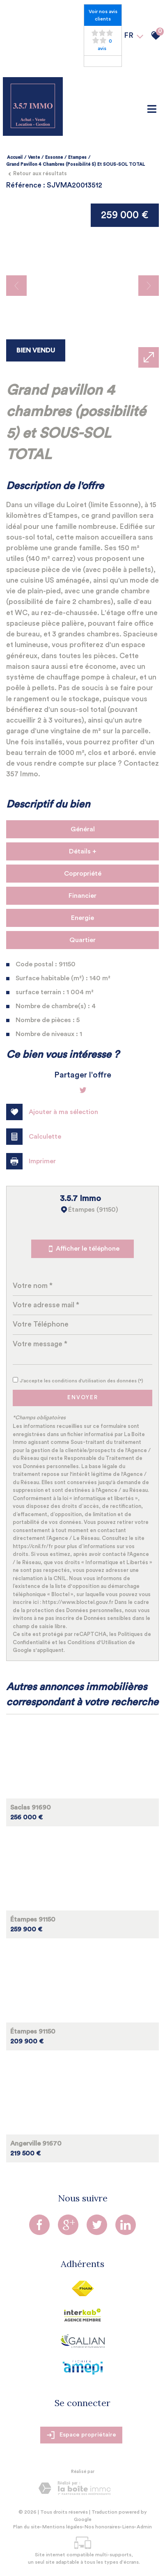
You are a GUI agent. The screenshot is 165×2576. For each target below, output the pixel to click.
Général (83, 829)
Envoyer (82, 1397)
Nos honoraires (102, 2526)
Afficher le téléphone (82, 1249)
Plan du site (26, 2526)
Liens (128, 2526)
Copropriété (82, 873)
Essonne (54, 157)
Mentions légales (62, 2526)
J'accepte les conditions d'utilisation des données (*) (82, 1380)
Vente (34, 157)
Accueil (15, 157)
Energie (82, 918)
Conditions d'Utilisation (97, 1642)
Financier (82, 895)
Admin (144, 2526)
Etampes (77, 157)
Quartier (82, 940)
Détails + (82, 851)
